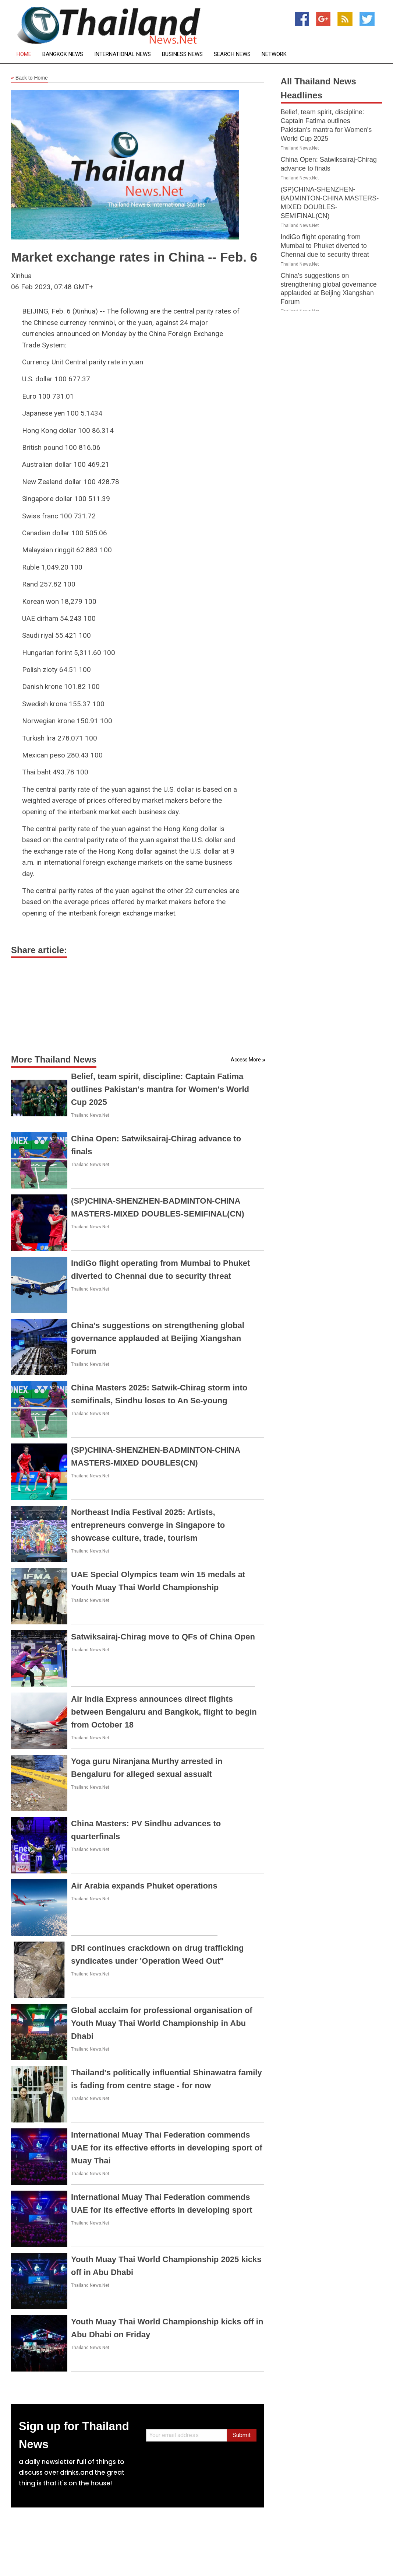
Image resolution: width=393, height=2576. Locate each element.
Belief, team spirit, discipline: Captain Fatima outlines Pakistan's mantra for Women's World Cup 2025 (160, 1089)
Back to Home (29, 78)
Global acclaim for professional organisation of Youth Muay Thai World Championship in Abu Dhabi (161, 2023)
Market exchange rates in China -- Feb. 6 (134, 257)
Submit (242, 2435)
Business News (182, 54)
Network (274, 54)
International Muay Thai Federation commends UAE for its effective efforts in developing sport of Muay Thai (166, 2147)
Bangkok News (62, 54)
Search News (232, 54)
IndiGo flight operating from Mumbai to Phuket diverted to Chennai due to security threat (325, 245)
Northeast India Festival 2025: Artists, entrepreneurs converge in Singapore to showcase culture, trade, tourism (148, 1525)
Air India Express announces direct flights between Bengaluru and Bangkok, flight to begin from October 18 (164, 1711)
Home (24, 54)
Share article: (39, 950)
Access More (246, 1060)
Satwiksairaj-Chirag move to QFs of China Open (163, 1636)
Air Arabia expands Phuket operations (144, 1885)
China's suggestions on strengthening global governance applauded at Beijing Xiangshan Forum (157, 1338)
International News (122, 54)
